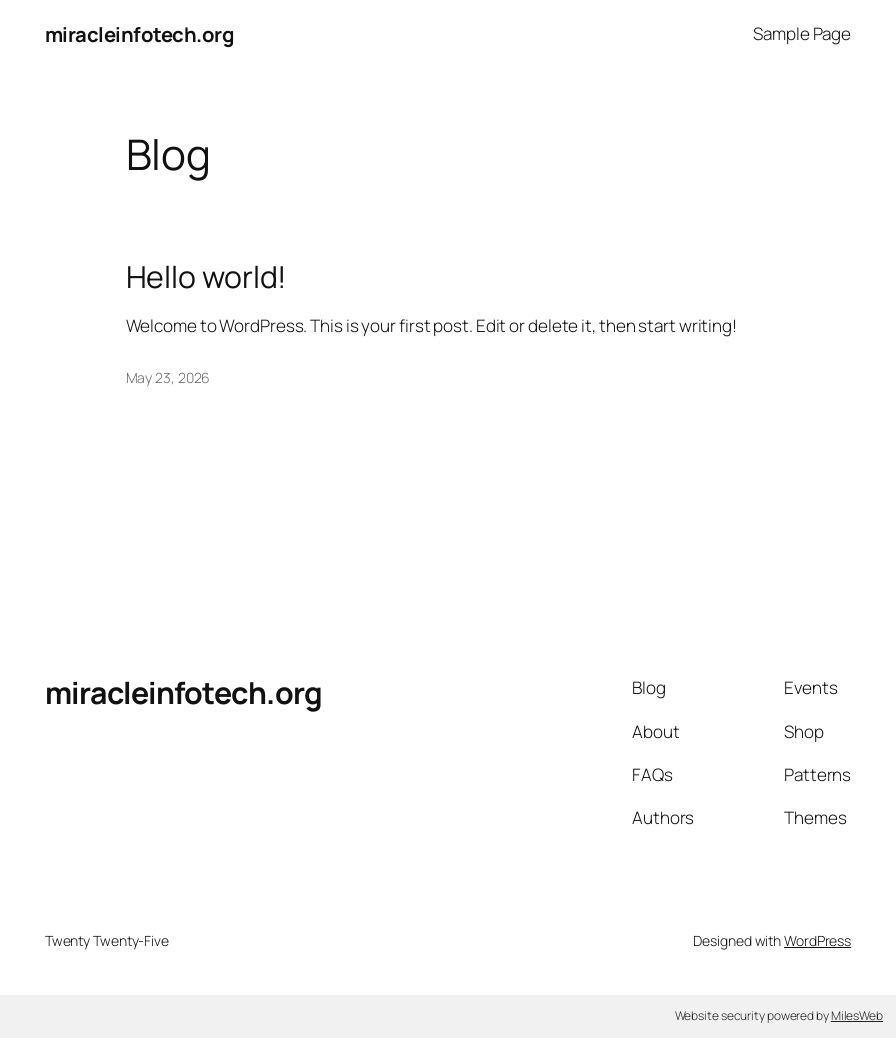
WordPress (817, 940)
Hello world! (206, 277)
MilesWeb (857, 1015)
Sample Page (802, 33)
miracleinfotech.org (139, 34)
